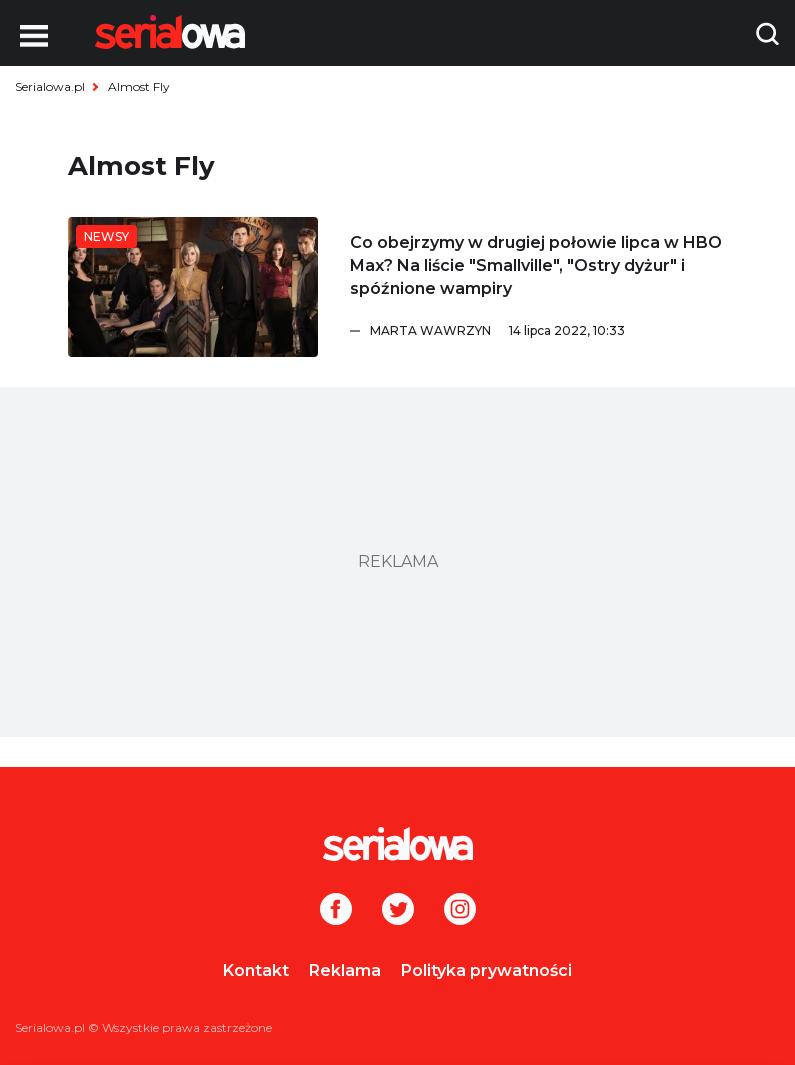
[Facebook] (336, 911)
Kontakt (256, 970)
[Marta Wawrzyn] (549, 331)
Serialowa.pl (50, 86)
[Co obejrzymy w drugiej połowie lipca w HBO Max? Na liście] (193, 287)
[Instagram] (460, 911)
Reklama (345, 970)
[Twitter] (398, 911)
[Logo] (170, 32)
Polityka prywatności (486, 970)
